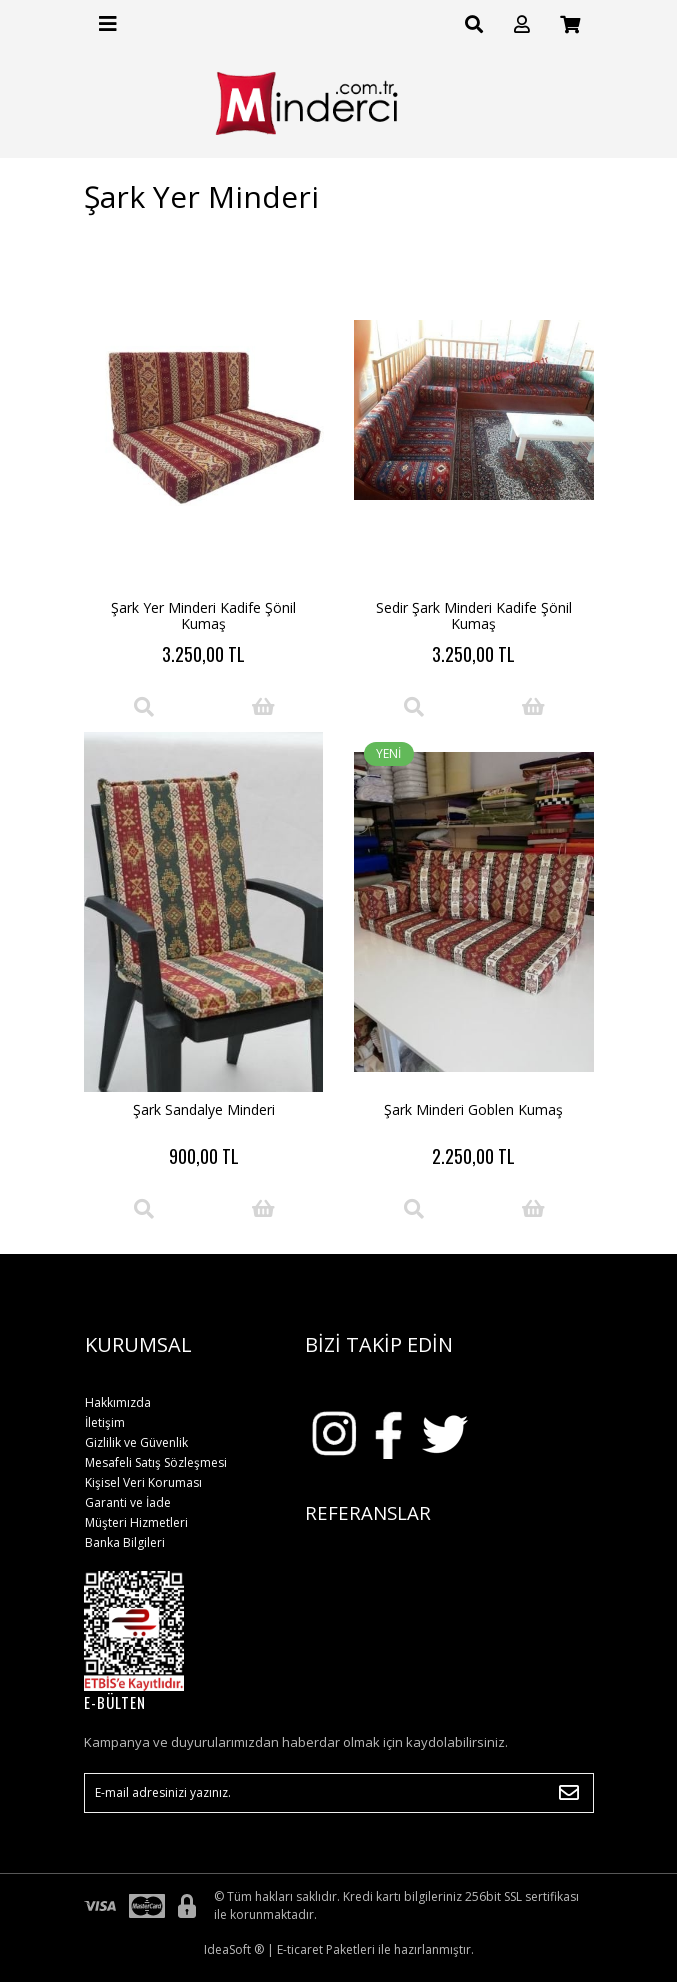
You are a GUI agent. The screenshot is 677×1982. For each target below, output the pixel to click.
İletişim (105, 1422)
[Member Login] (522, 24)
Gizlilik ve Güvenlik (136, 1442)
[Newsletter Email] (339, 1793)
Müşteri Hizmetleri (136, 1522)
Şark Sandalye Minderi (204, 1109)
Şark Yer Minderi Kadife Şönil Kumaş (203, 615)
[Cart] (570, 24)
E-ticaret (300, 1949)
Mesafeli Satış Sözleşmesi (156, 1462)
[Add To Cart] (264, 707)
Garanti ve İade (128, 1502)
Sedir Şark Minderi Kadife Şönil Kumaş (474, 615)
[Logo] (338, 103)
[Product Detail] (144, 707)
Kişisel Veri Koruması (143, 1482)
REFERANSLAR (368, 1512)
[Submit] (569, 1793)
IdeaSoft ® (234, 1949)
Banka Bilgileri (125, 1542)
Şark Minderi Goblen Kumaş (473, 1109)
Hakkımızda (118, 1402)
